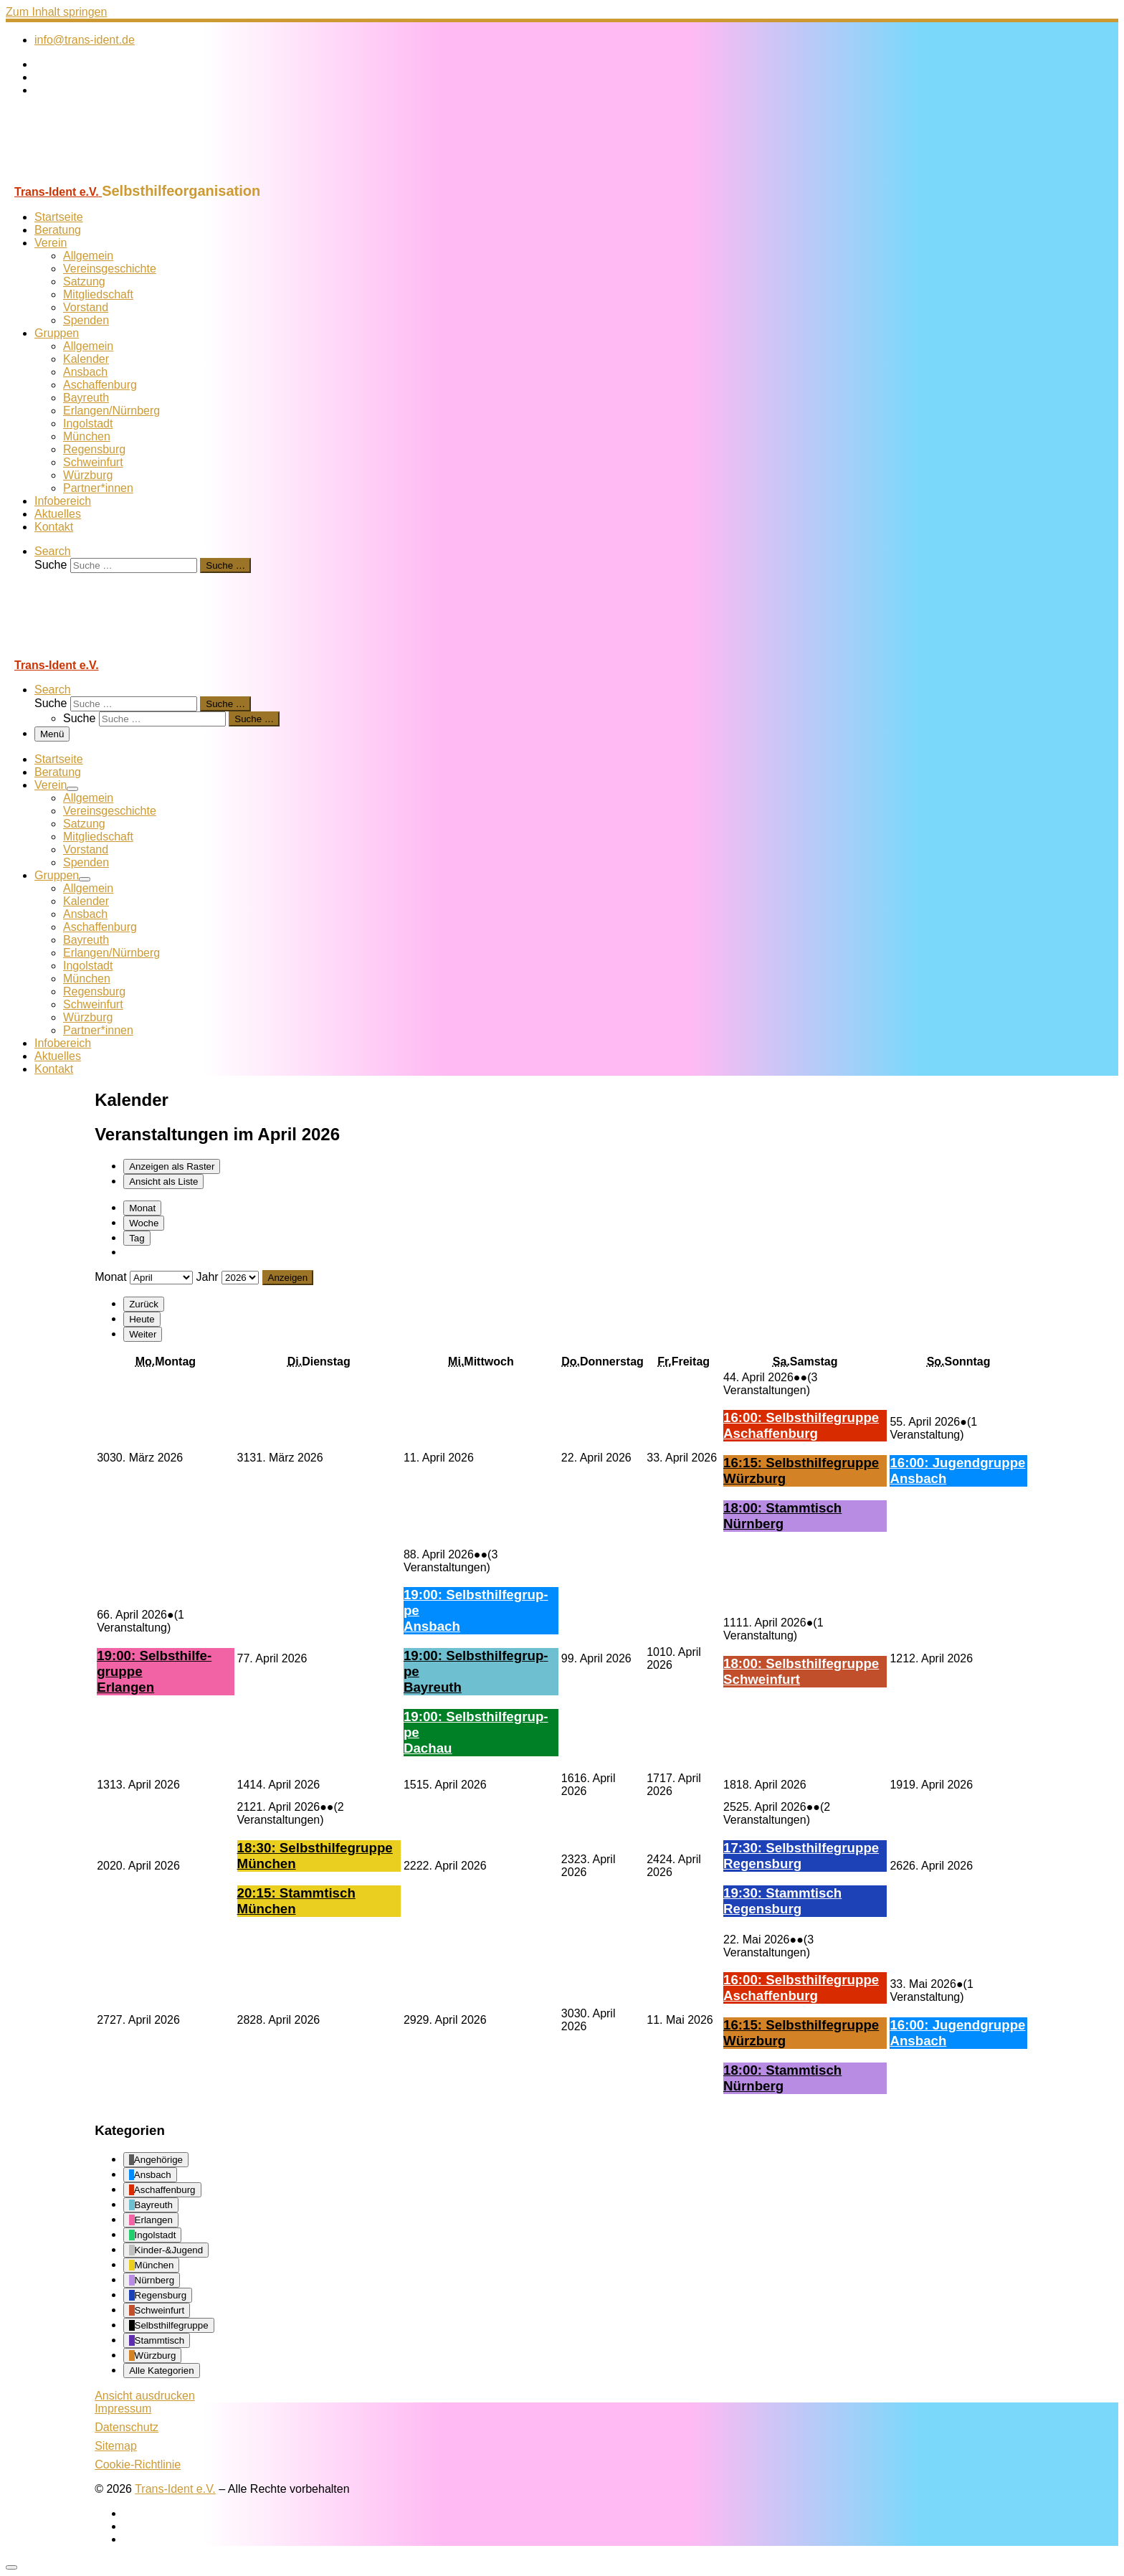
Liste (163, 1181)
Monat (142, 1208)
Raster (171, 1166)
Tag (137, 1238)
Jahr (207, 1277)
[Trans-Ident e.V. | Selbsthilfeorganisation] (95, 176)
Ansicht (145, 2396)
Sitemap (116, 2446)
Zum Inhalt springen (56, 12)
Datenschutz (126, 2427)
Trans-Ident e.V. (175, 2489)
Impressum (123, 2408)
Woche (143, 1223)
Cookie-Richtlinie (138, 2464)
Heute (142, 1319)
